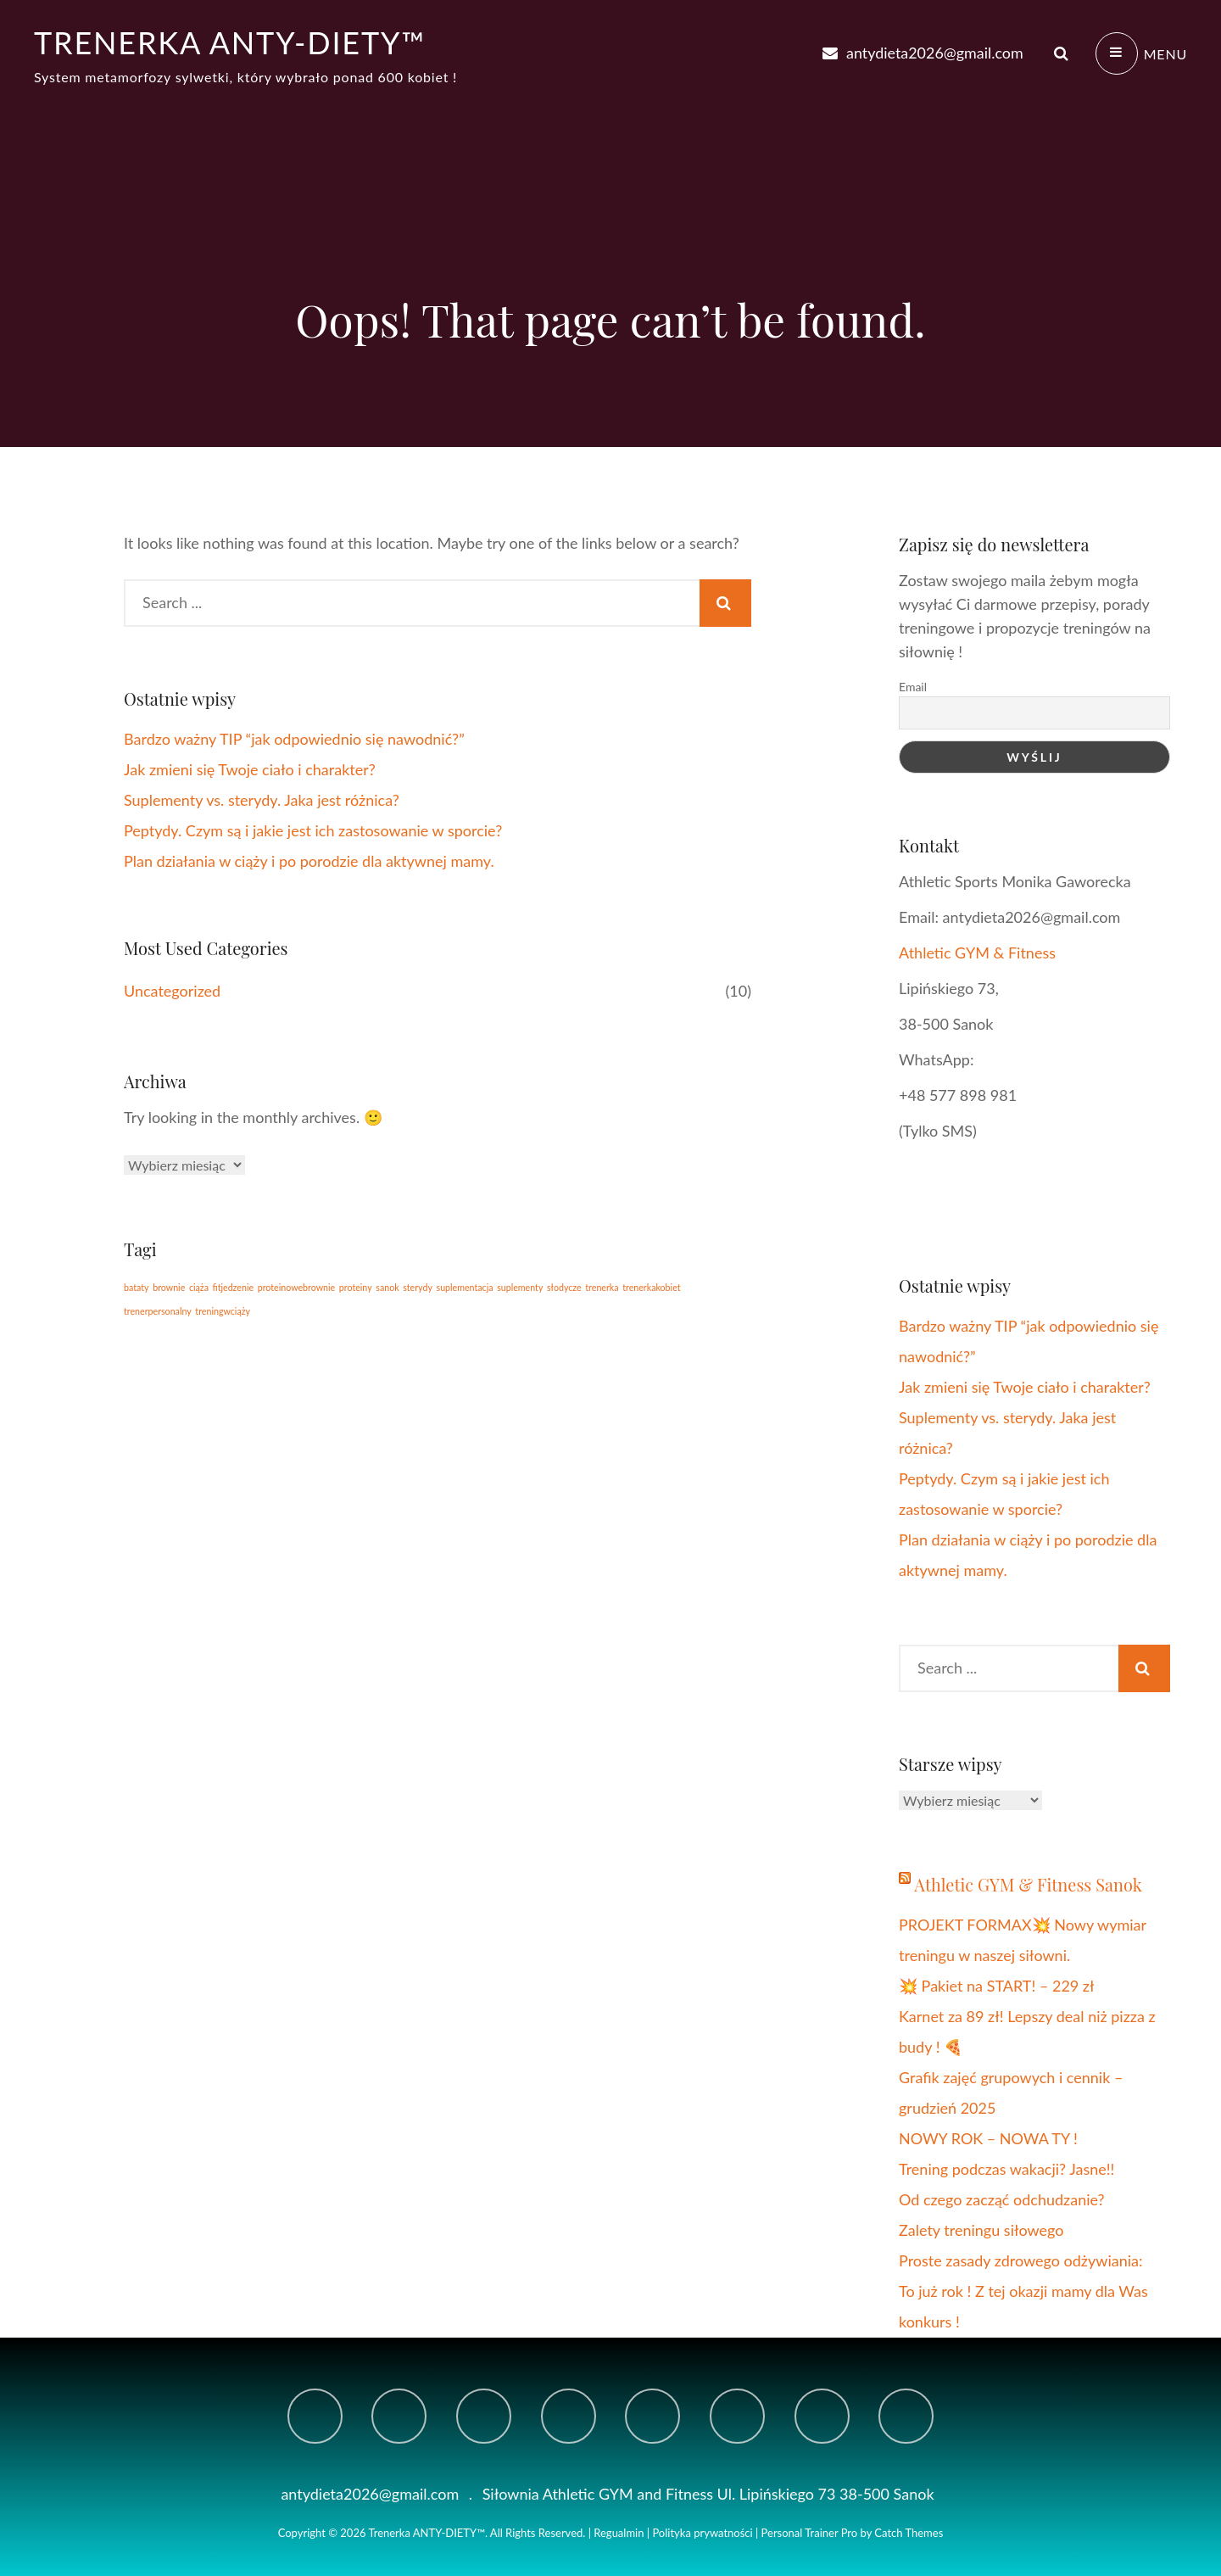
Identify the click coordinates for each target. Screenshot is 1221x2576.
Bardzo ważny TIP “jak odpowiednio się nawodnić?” (294, 738)
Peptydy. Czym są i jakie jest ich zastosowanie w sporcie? (313, 830)
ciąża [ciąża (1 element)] (199, 1287)
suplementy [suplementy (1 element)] (520, 1287)
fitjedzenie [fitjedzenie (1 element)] (233, 1287)
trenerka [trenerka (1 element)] (601, 1287)
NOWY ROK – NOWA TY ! (988, 2138)
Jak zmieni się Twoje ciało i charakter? (250, 769)
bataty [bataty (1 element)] (136, 1287)
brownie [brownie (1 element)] (169, 1287)
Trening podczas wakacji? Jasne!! (1006, 2169)
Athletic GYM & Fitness (979, 952)
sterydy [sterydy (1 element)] (417, 1287)
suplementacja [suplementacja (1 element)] (465, 1287)
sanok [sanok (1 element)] (387, 1287)
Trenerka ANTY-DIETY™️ (230, 42)
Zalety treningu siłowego (981, 2230)
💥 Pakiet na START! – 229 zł (997, 1985)
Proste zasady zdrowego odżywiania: (1020, 2260)
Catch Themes (908, 2533)
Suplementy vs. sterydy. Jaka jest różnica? (261, 800)
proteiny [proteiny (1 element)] (355, 1287)
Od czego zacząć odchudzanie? (1002, 2199)
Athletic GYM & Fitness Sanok (1027, 1884)
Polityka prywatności (702, 2533)
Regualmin (619, 2533)
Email (913, 686)
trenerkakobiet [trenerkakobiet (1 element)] (651, 1287)
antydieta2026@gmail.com (922, 52)
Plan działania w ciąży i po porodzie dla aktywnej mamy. (309, 861)
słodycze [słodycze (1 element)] (564, 1287)
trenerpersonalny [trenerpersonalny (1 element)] (158, 1310)
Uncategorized (172, 990)
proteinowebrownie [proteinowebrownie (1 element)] (296, 1287)
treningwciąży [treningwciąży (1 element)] (222, 1310)
